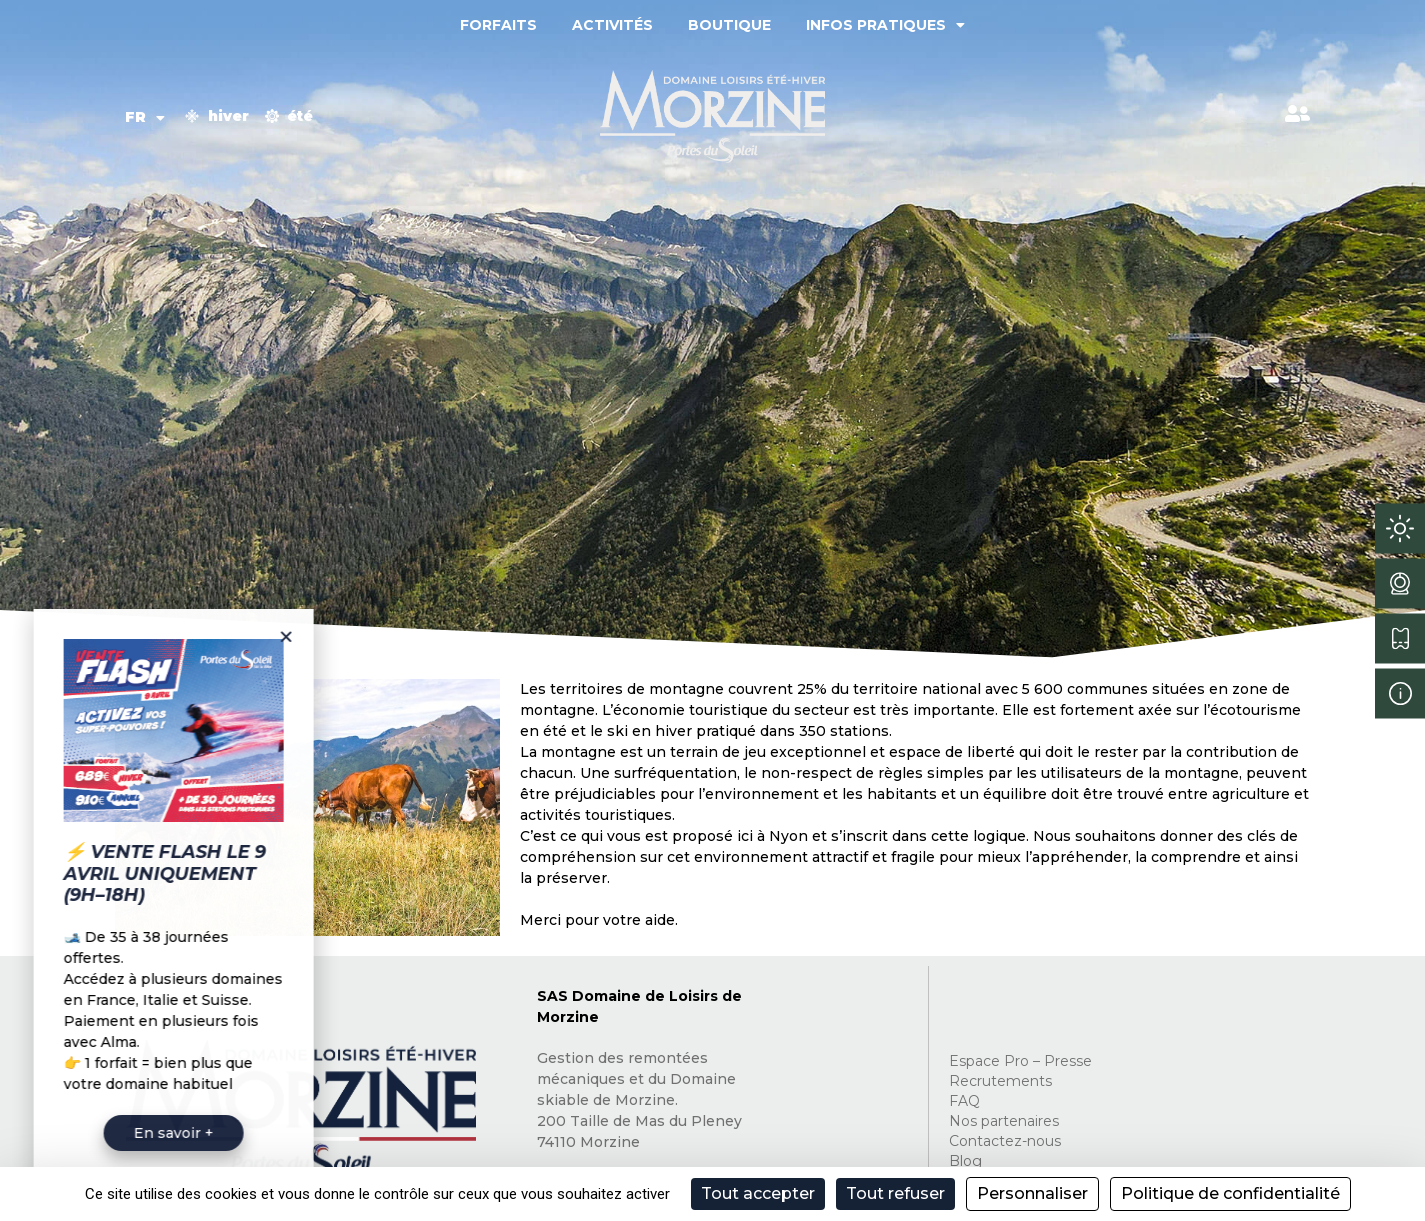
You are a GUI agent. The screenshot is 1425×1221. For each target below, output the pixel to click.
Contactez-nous (1005, 1141)
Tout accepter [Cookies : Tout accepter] (758, 1193)
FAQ (964, 1101)
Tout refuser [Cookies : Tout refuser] (895, 1193)
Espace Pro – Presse (1020, 1061)
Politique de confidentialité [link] (1230, 1193)
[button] (210, 636)
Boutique (729, 25)
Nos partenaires (1004, 1121)
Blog (965, 1161)
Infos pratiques (885, 25)
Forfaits (498, 25)
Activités (612, 25)
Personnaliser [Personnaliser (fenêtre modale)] (1032, 1193)
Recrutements (1000, 1081)
